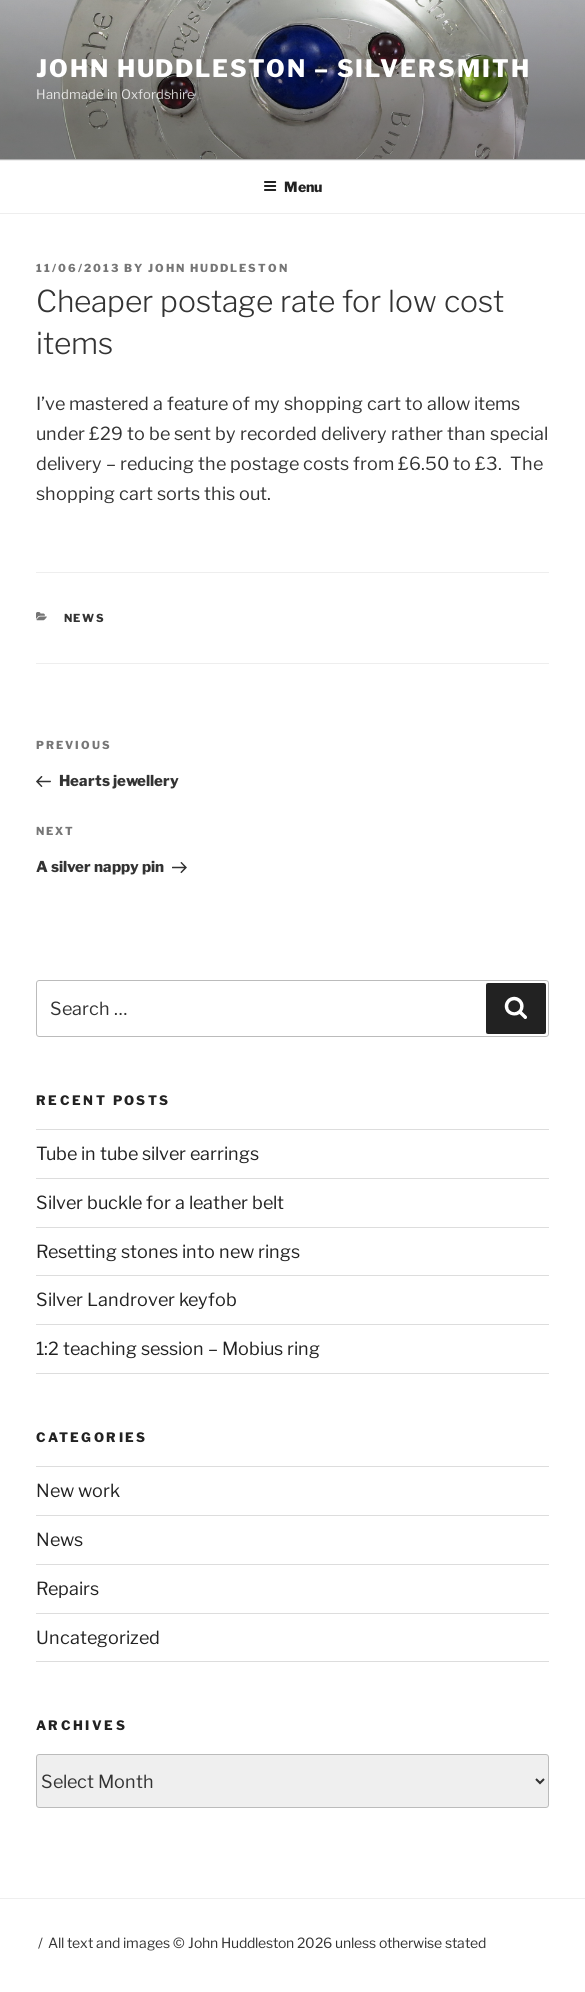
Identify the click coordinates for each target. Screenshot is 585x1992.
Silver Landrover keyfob (136, 1299)
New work (78, 1490)
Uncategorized (98, 1637)
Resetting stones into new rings (168, 1251)
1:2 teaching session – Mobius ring (178, 1348)
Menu (292, 186)
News (85, 618)
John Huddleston (218, 268)
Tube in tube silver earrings (147, 1153)
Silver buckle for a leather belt (160, 1202)
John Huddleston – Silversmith (283, 68)
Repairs (67, 1588)
